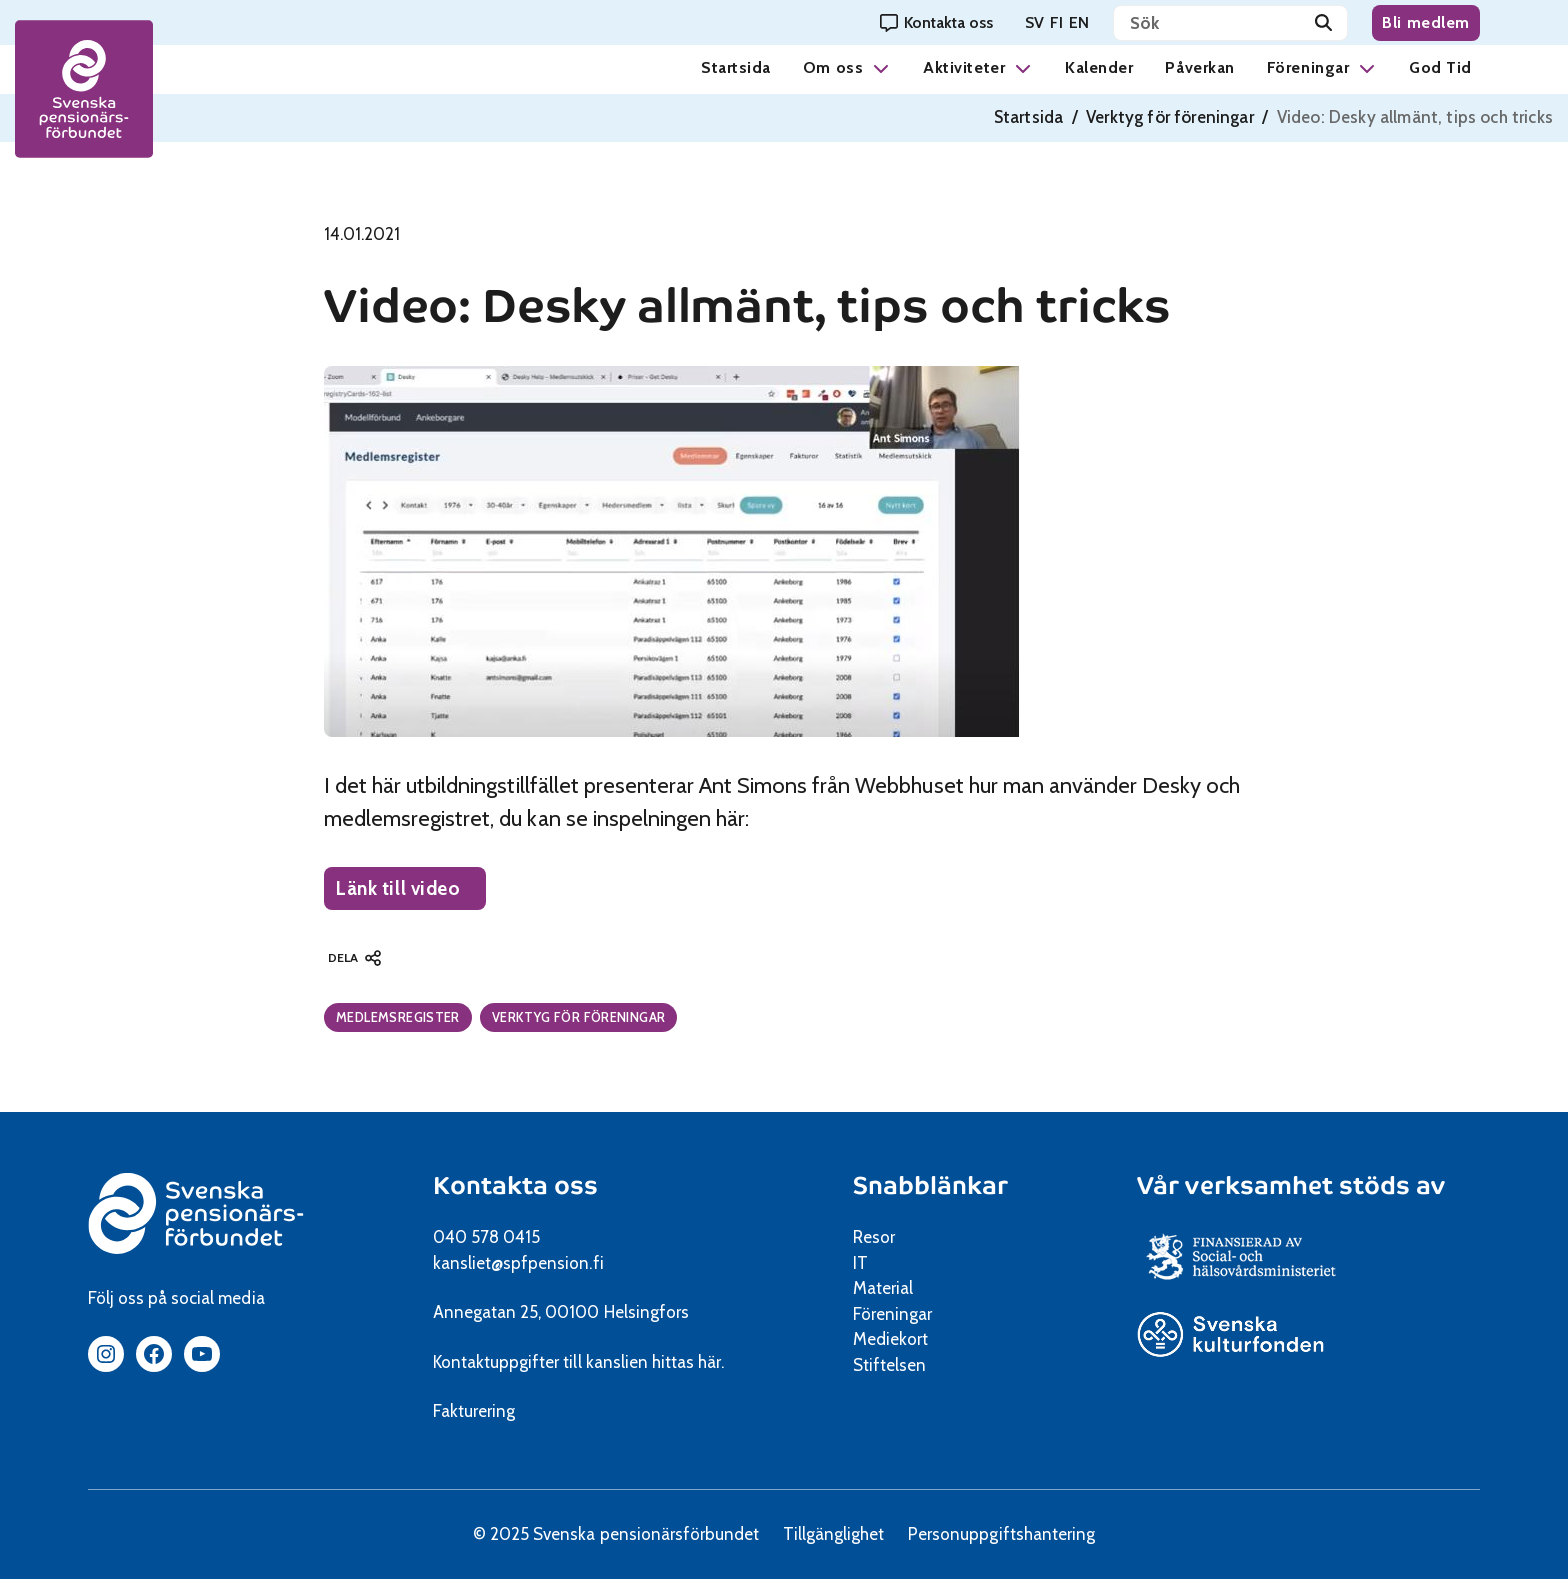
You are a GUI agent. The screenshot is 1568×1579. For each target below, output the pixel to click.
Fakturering (474, 1411)
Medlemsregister (398, 1017)
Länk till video (411, 893)
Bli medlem (1426, 22)
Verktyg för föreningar (1170, 117)
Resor (874, 1237)
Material (883, 1288)
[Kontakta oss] (936, 22)
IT (860, 1263)
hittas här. (688, 1362)
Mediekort (915, 1339)
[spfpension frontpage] (85, 90)
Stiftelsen (896, 1365)
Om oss (833, 67)
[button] (881, 67)
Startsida (736, 67)
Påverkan (1199, 67)
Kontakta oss (515, 1185)
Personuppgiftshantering (1001, 1534)
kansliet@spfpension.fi (518, 1263)
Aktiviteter (964, 67)
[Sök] (1323, 23)
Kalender (1099, 67)
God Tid (1440, 67)
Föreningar (1308, 67)
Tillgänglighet (833, 1534)
